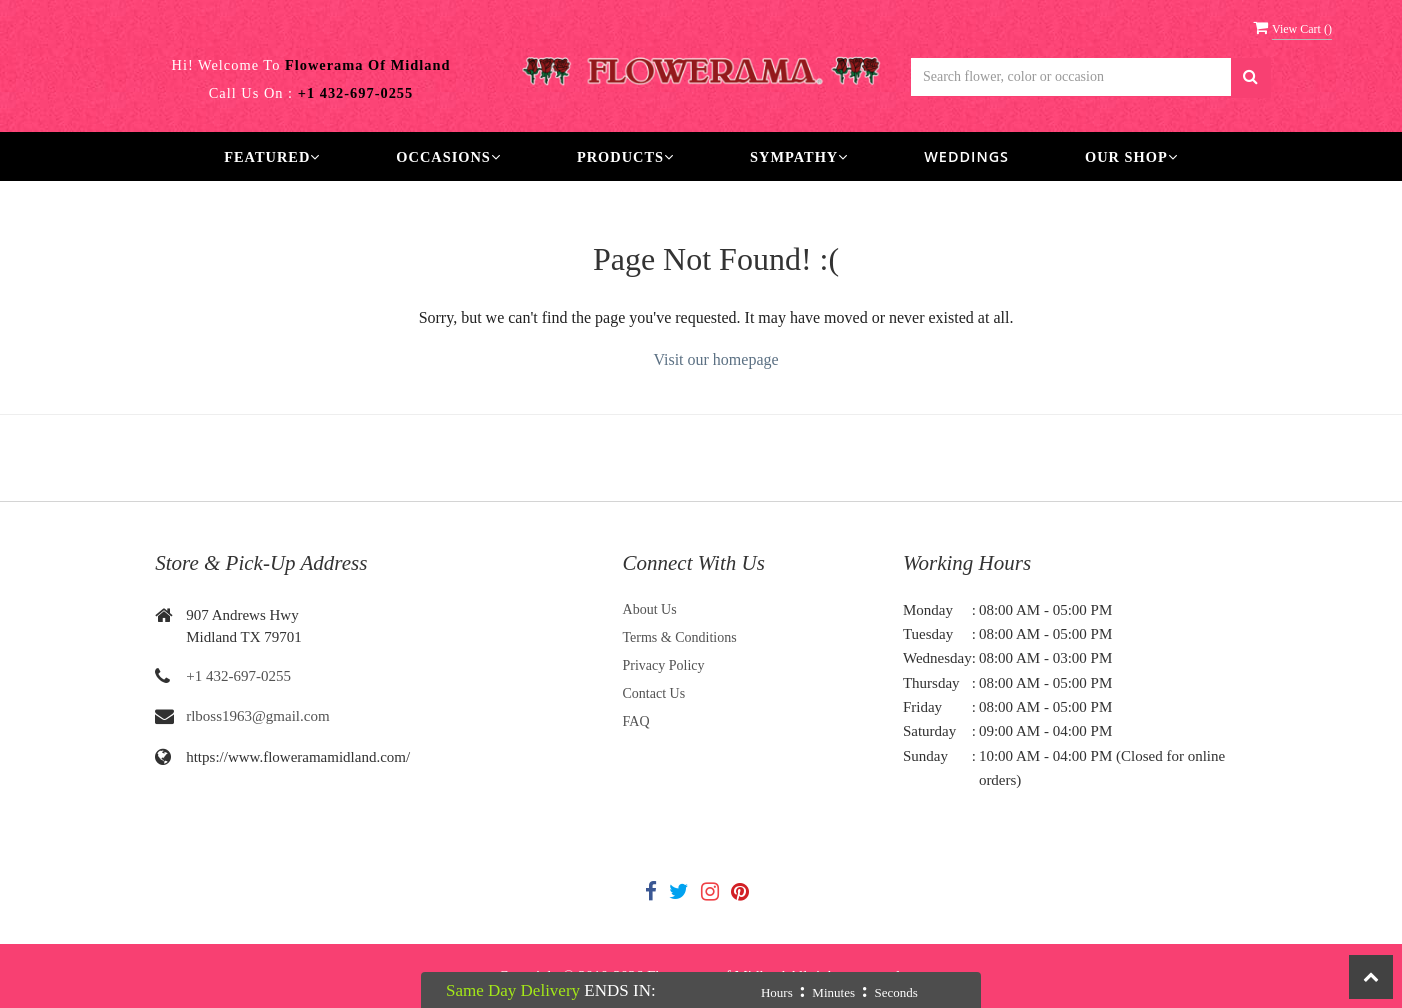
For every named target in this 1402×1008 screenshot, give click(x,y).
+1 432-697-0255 (238, 676)
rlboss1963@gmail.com (257, 716)
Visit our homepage (715, 359)
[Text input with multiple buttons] (1071, 77)
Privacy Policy (664, 665)
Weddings (966, 156)
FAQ (636, 721)
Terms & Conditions (680, 637)
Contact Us (654, 693)
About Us (650, 609)
